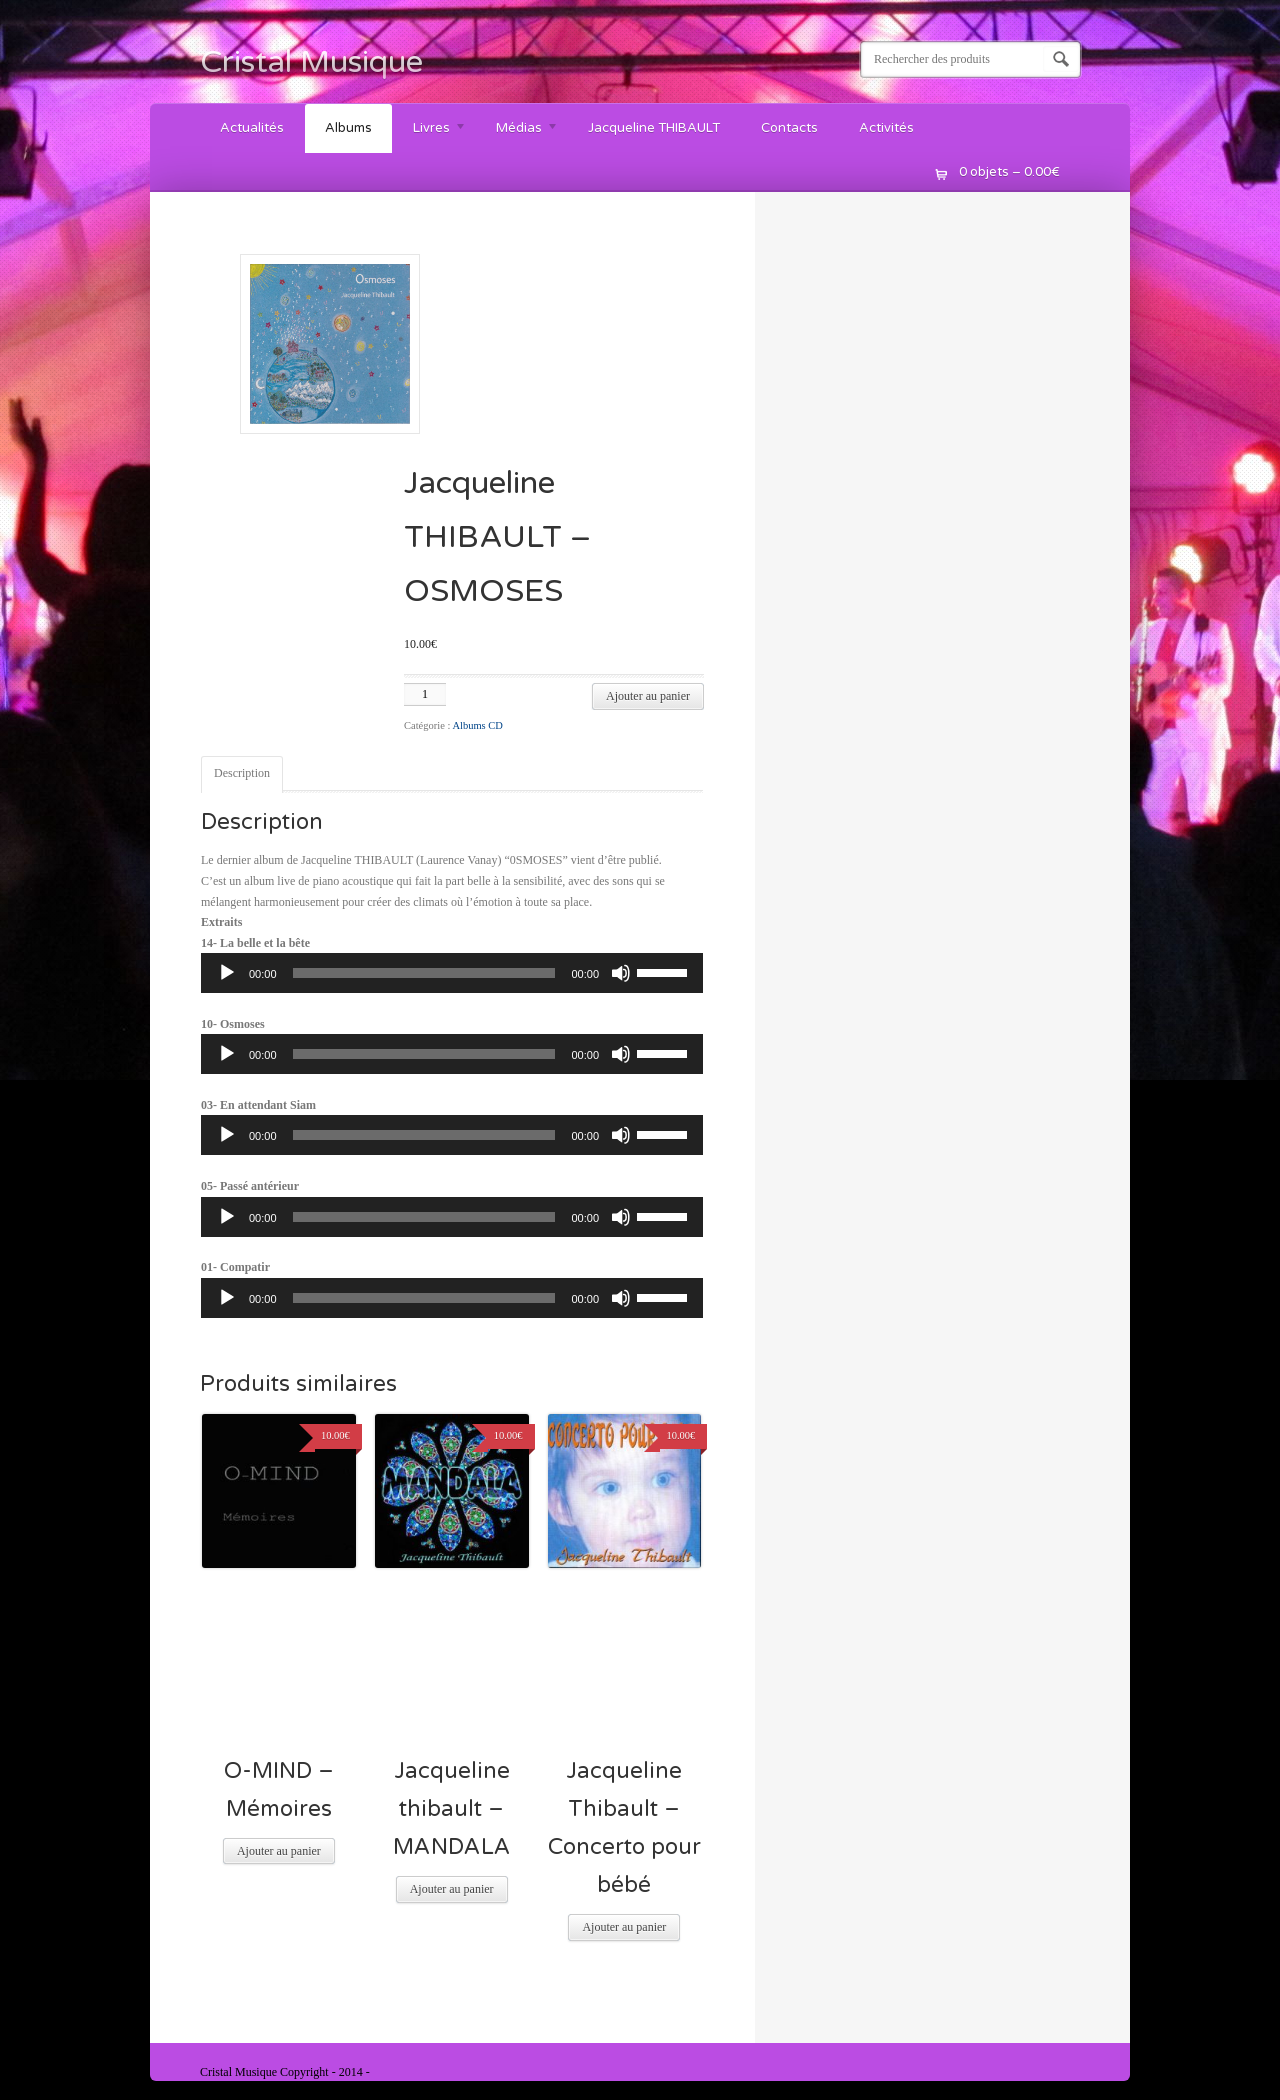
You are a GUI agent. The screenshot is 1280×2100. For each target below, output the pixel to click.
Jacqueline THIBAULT (654, 128)
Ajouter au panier (648, 696)
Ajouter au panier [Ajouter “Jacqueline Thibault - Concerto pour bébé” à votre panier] (624, 1927)
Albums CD (477, 725)
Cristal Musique (311, 62)
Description (242, 773)
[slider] (424, 973)
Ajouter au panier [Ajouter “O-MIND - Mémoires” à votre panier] (279, 1851)
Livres (430, 130)
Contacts (789, 128)
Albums (348, 128)
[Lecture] (227, 973)
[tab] (242, 774)
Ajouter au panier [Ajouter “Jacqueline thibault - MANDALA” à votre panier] (452, 1889)
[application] (452, 973)
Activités (886, 128)
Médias (517, 130)
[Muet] (621, 973)
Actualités (252, 128)
